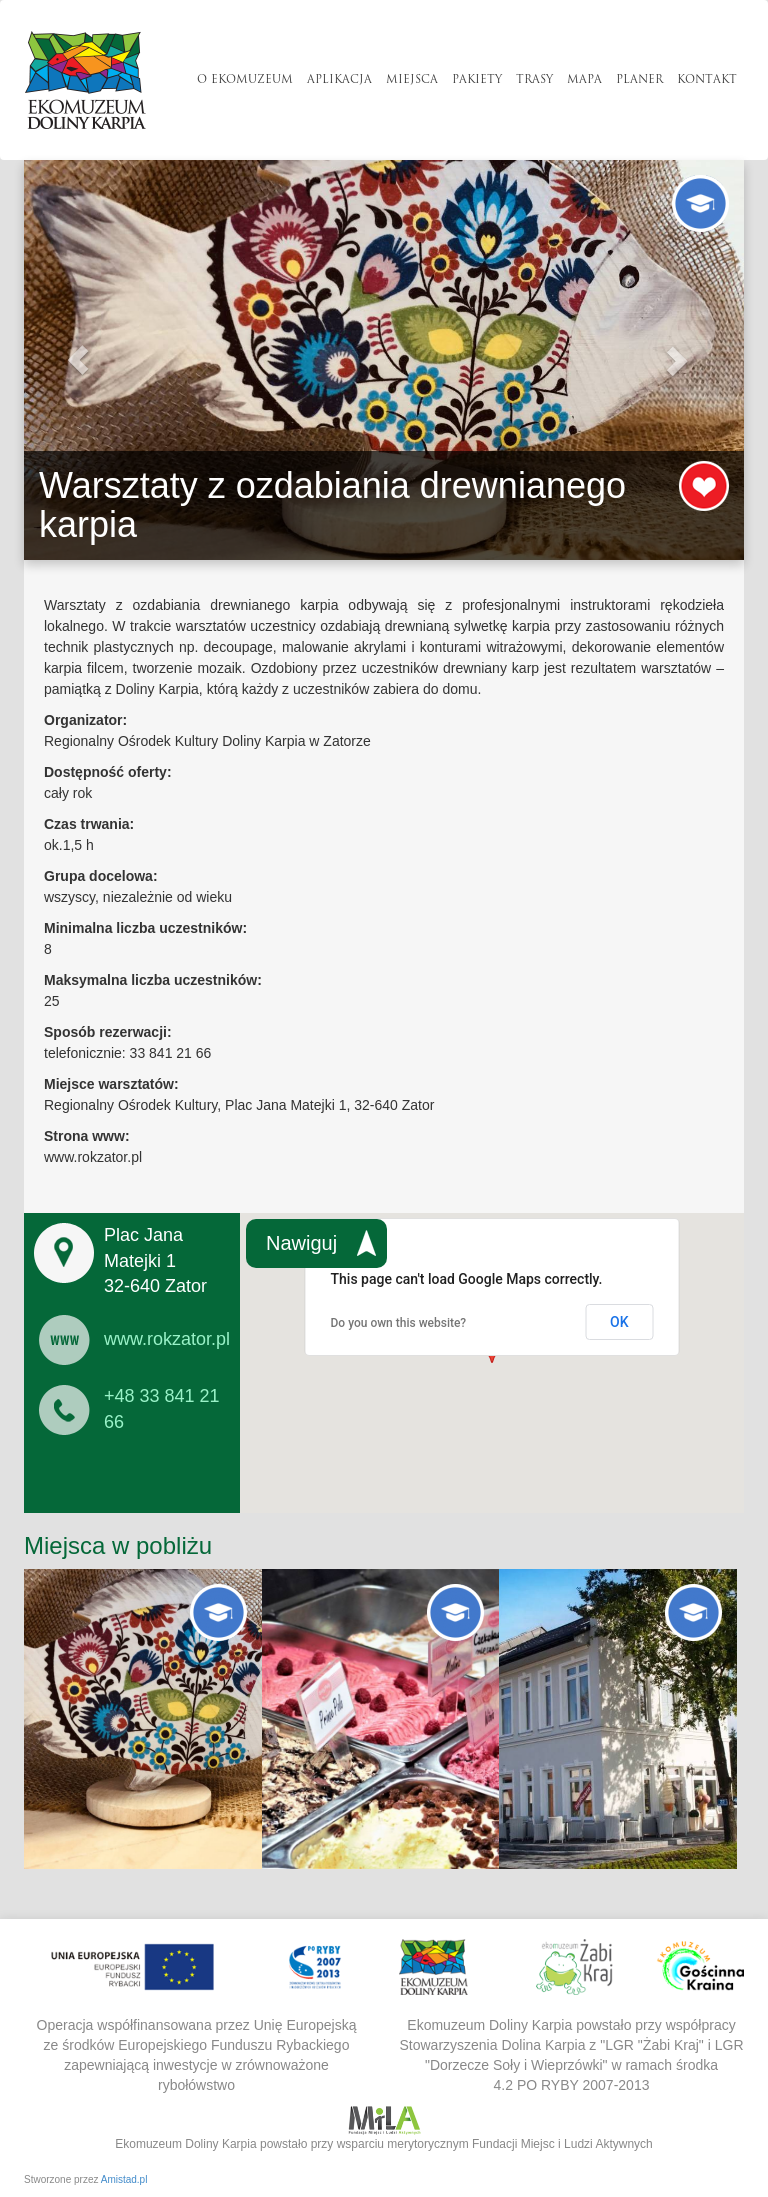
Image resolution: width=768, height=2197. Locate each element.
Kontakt (707, 80)
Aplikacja (339, 80)
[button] (78, 360)
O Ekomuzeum (245, 80)
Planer (639, 80)
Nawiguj (301, 1243)
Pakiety (477, 80)
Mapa (584, 80)
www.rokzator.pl (167, 1339)
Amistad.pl (124, 2179)
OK (619, 1322)
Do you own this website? (399, 1323)
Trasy (534, 80)
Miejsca (412, 80)
